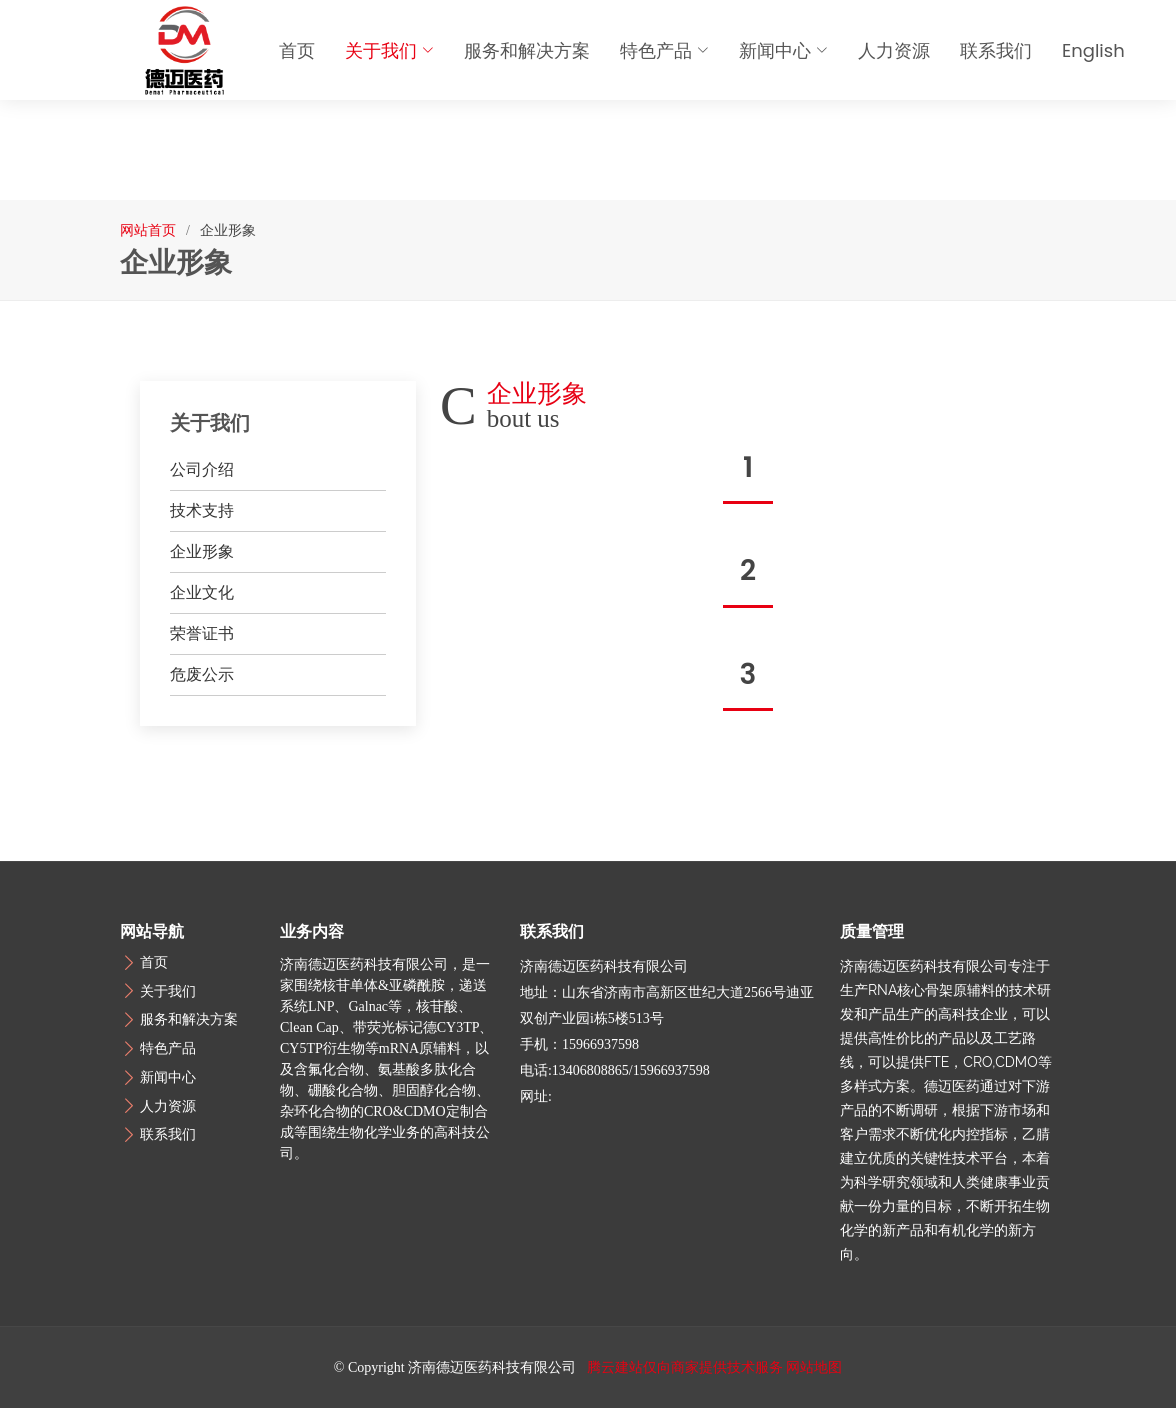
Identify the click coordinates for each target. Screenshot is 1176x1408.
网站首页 (148, 230)
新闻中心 (783, 50)
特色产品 (664, 50)
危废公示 (202, 674)
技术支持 (202, 510)
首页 (297, 50)
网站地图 (814, 1367)
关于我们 (389, 50)
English (1093, 50)
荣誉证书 (202, 633)
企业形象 (202, 551)
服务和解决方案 (527, 50)
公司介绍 (202, 469)
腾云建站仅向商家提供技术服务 (685, 1367)
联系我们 (996, 50)
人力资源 (894, 50)
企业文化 (202, 592)
